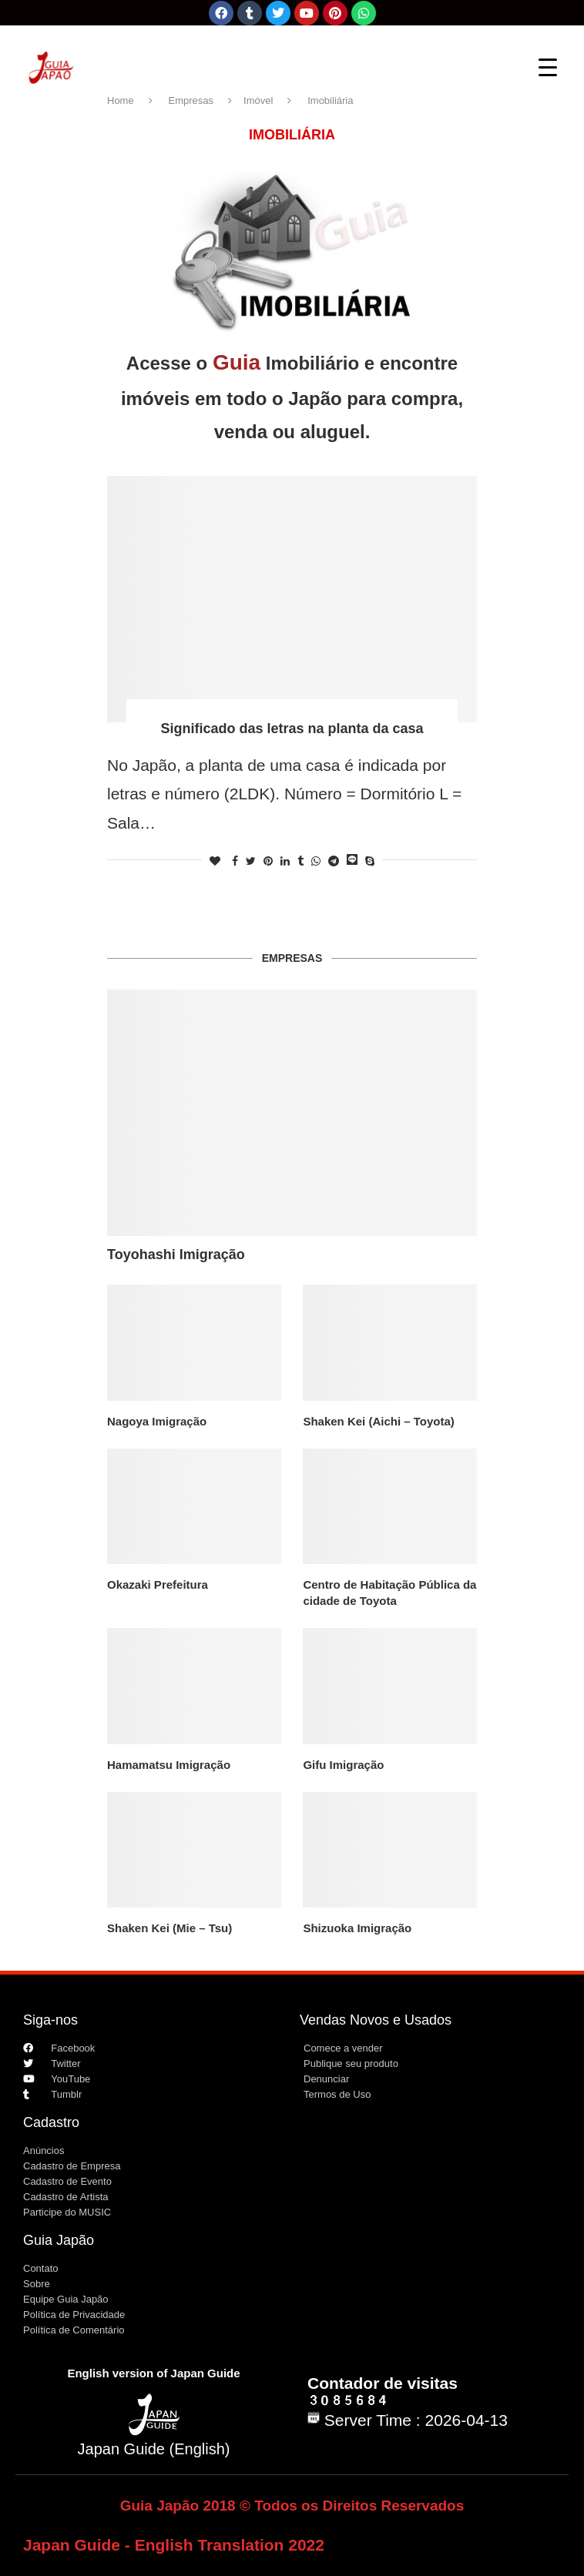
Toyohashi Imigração (176, 1254)
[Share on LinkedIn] (285, 861)
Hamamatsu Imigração (168, 1764)
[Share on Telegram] (333, 861)
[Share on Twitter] (251, 861)
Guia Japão (58, 2240)
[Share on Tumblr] (300, 861)
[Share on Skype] (369, 861)
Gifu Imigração (343, 1764)
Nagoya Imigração (156, 1421)
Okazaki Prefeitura (157, 1584)
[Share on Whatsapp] (316, 861)
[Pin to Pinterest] (268, 861)
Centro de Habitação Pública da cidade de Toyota (389, 1592)
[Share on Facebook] (235, 861)
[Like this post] (215, 861)
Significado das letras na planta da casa (291, 728)
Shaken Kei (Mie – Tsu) (169, 1928)
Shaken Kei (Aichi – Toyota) (378, 1421)
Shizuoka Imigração (357, 1928)
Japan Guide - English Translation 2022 (173, 2545)
